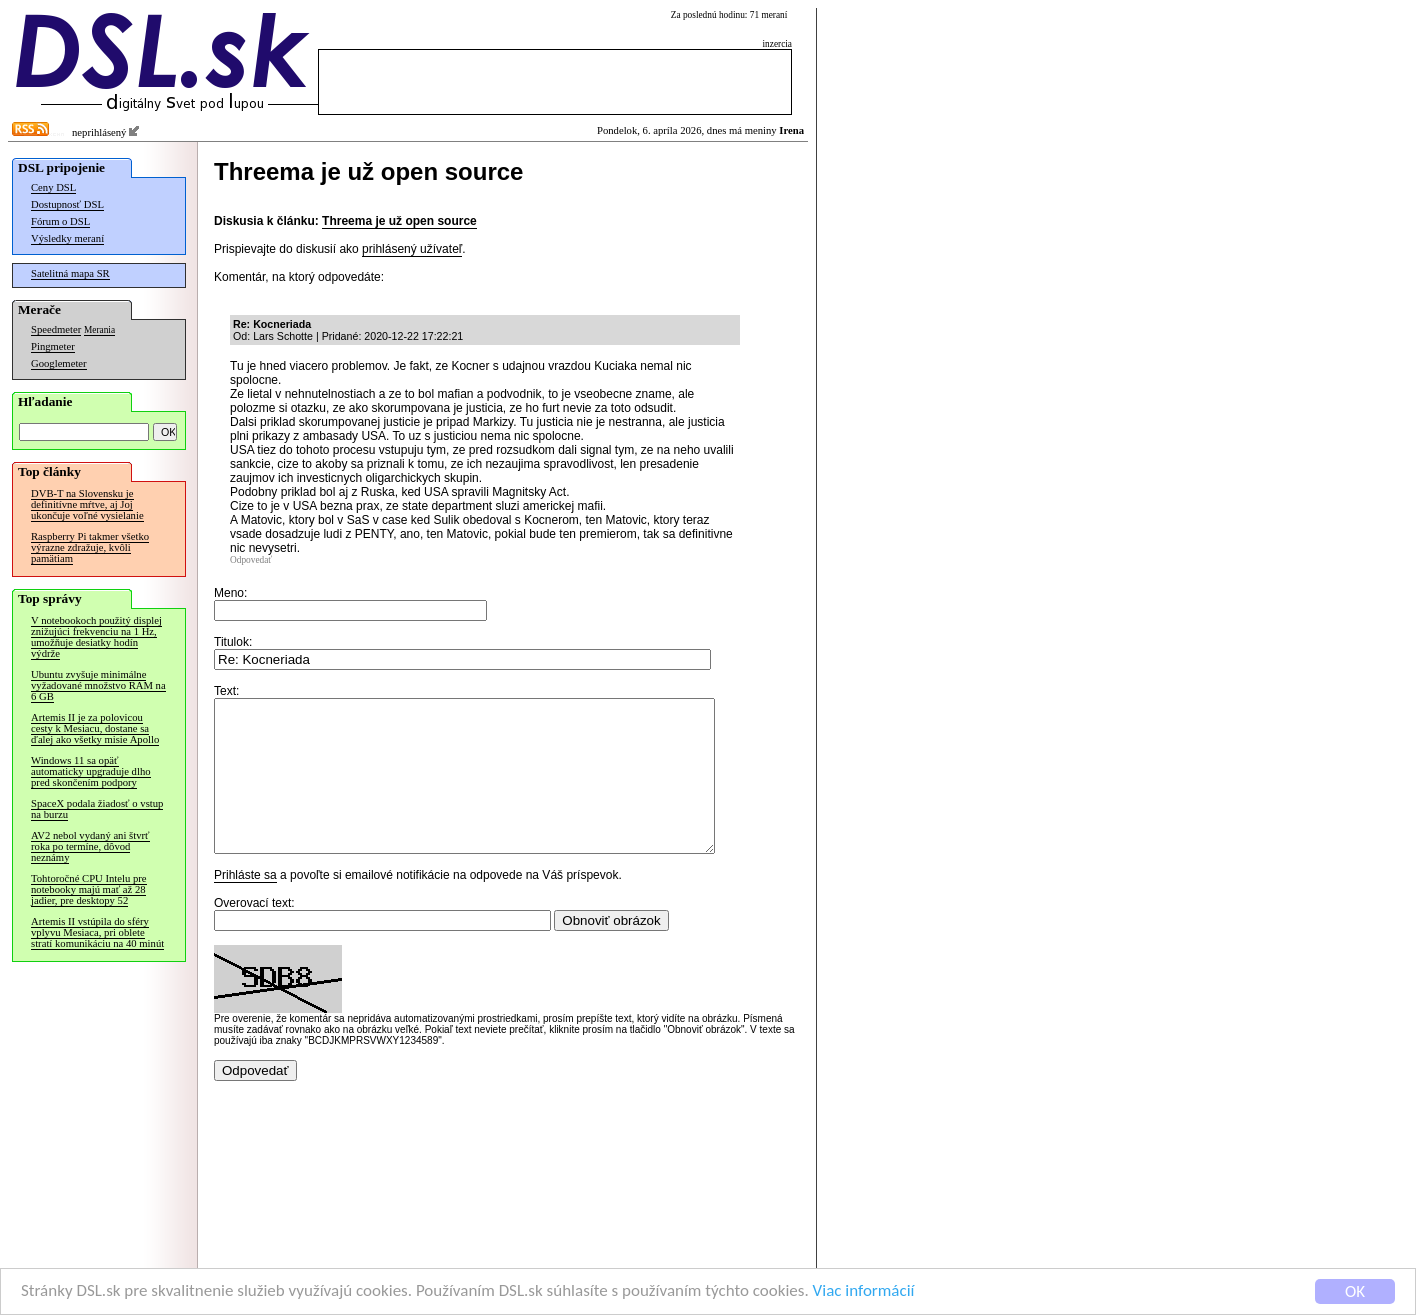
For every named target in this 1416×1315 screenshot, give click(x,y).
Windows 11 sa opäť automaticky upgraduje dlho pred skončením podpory (91, 771)
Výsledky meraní (67, 238)
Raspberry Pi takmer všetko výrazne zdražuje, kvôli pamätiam (90, 547)
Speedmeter (56, 329)
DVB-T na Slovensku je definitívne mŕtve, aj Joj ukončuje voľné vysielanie (87, 504)
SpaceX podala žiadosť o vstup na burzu (97, 809)
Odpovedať (251, 560)
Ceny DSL (53, 187)
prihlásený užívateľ (412, 249)
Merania (99, 330)
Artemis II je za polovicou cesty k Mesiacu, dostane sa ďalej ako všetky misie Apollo (95, 728)
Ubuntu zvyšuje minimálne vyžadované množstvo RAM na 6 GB (98, 685)
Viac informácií (864, 1291)
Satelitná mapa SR (70, 273)
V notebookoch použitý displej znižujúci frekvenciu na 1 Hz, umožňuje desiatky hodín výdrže (96, 637)
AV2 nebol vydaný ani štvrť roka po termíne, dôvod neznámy (90, 846)
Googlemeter (59, 363)
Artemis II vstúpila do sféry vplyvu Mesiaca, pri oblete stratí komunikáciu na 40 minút (97, 932)
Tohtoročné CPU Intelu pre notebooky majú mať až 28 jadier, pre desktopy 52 (89, 889)
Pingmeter (53, 346)
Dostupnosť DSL (67, 204)
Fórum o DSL (60, 221)
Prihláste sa (245, 905)
